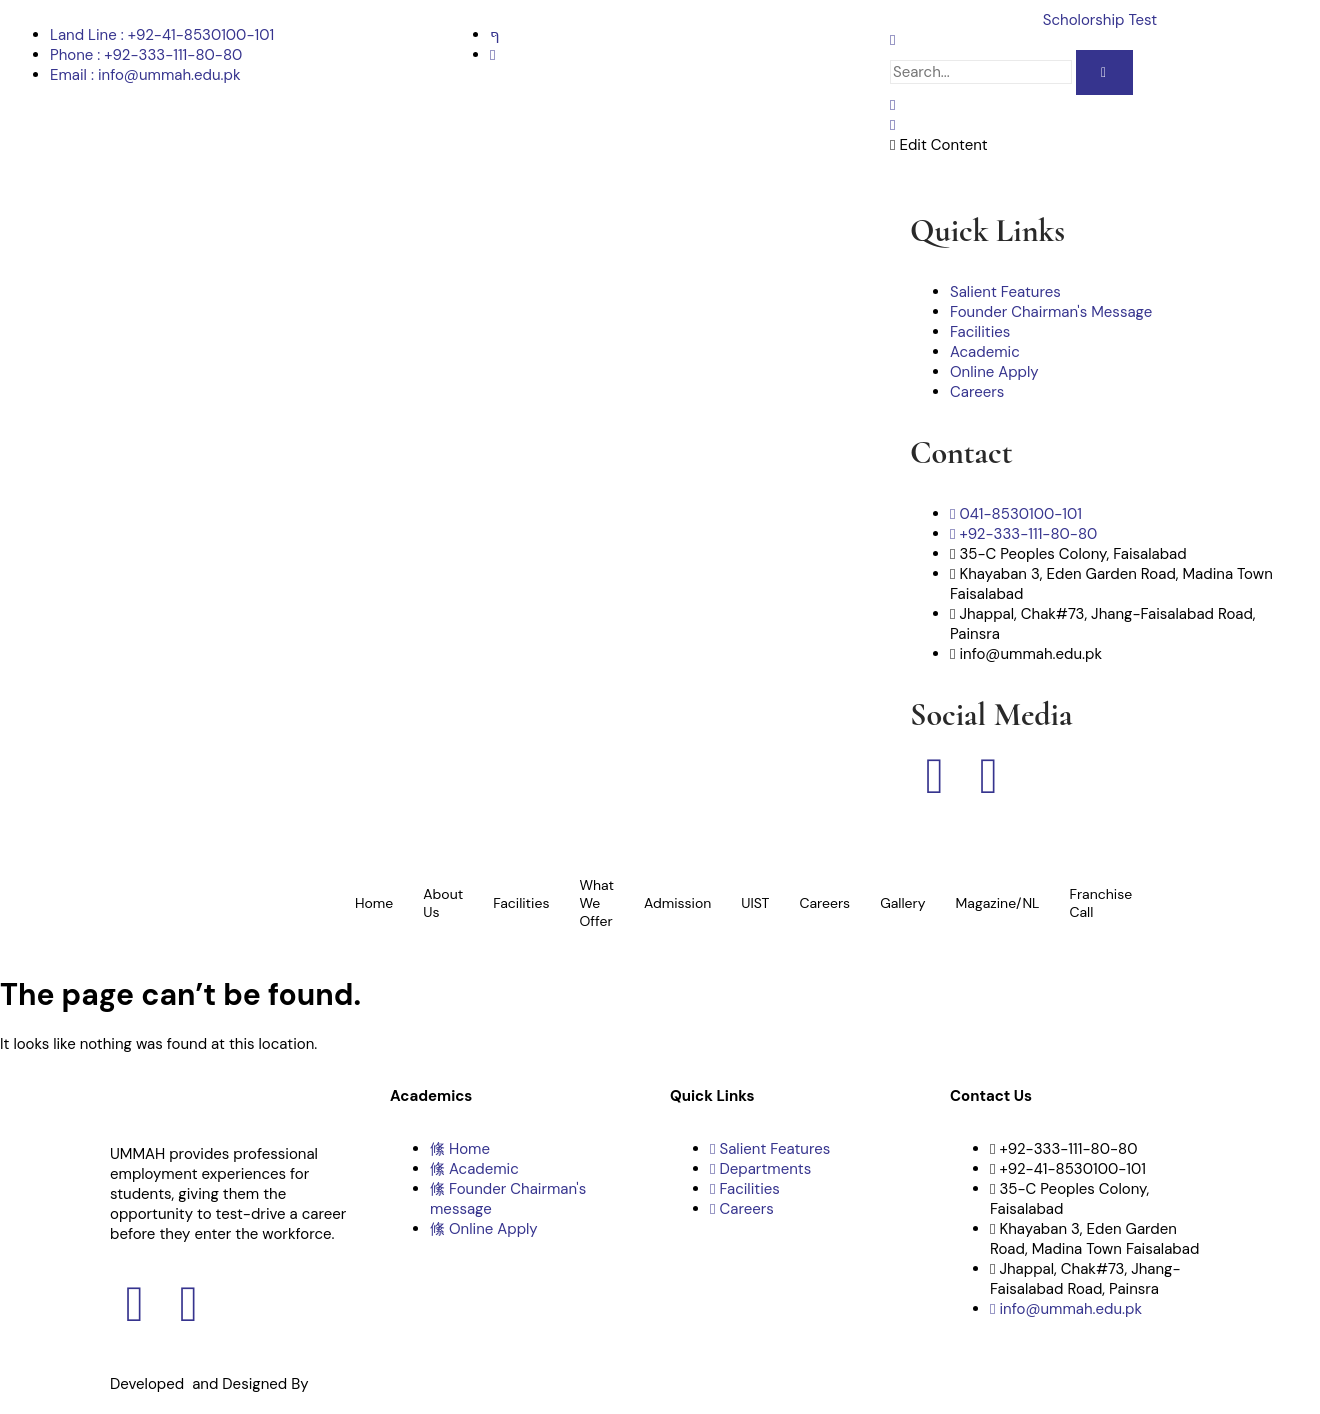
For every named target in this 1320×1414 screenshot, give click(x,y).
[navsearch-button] (892, 40)
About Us (443, 903)
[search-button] (1104, 72)
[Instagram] (492, 55)
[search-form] (981, 72)
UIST (755, 903)
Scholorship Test (1100, 20)
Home (374, 903)
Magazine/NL (998, 903)
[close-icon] (892, 125)
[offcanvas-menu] (892, 105)
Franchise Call (1100, 903)
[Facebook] (495, 35)
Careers (824, 903)
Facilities (521, 903)
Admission (677, 903)
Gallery (902, 903)
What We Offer (596, 903)
